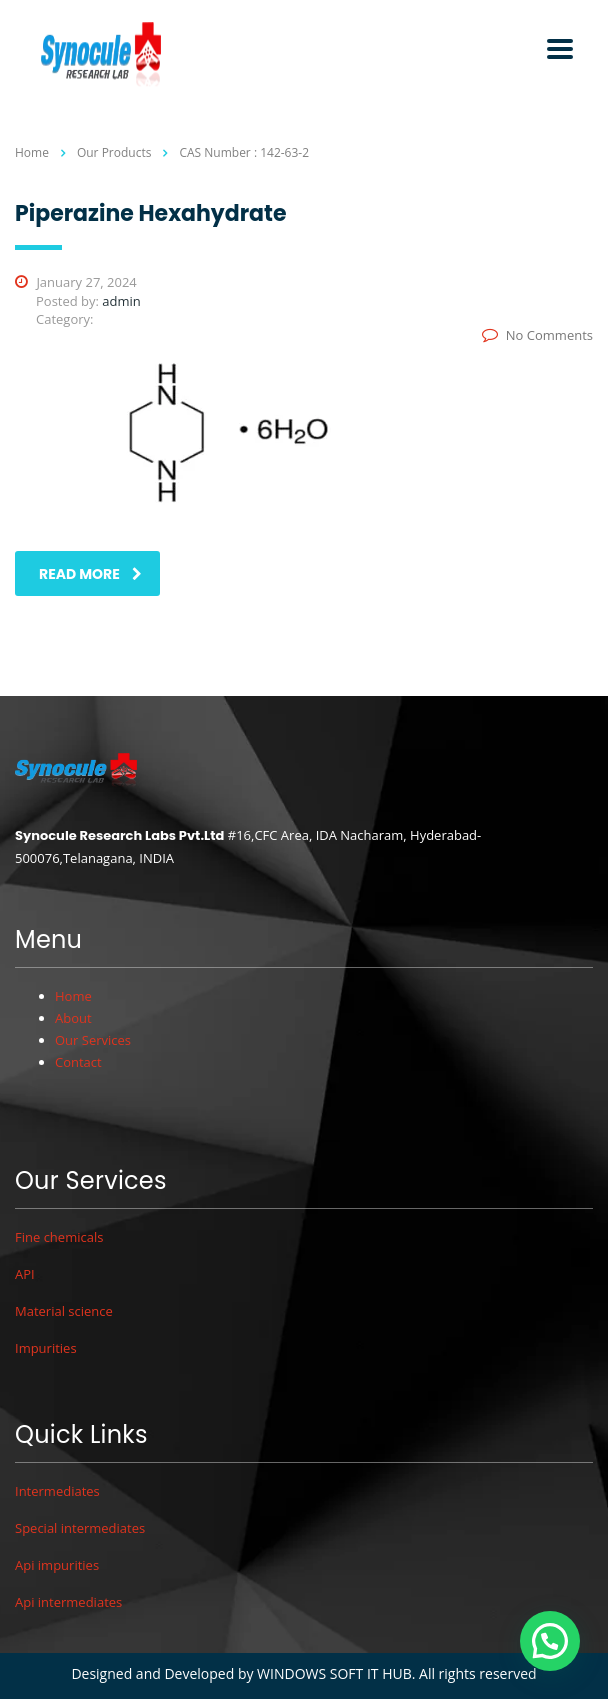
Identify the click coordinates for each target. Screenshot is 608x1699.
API (25, 1274)
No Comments (537, 335)
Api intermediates (68, 1602)
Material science (64, 1311)
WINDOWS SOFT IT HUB (334, 1673)
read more (90, 574)
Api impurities (57, 1565)
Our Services (93, 1040)
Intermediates (57, 1491)
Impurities (46, 1348)
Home (32, 152)
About (73, 1018)
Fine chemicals (59, 1237)
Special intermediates (80, 1528)
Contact (78, 1062)
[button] (550, 1641)
